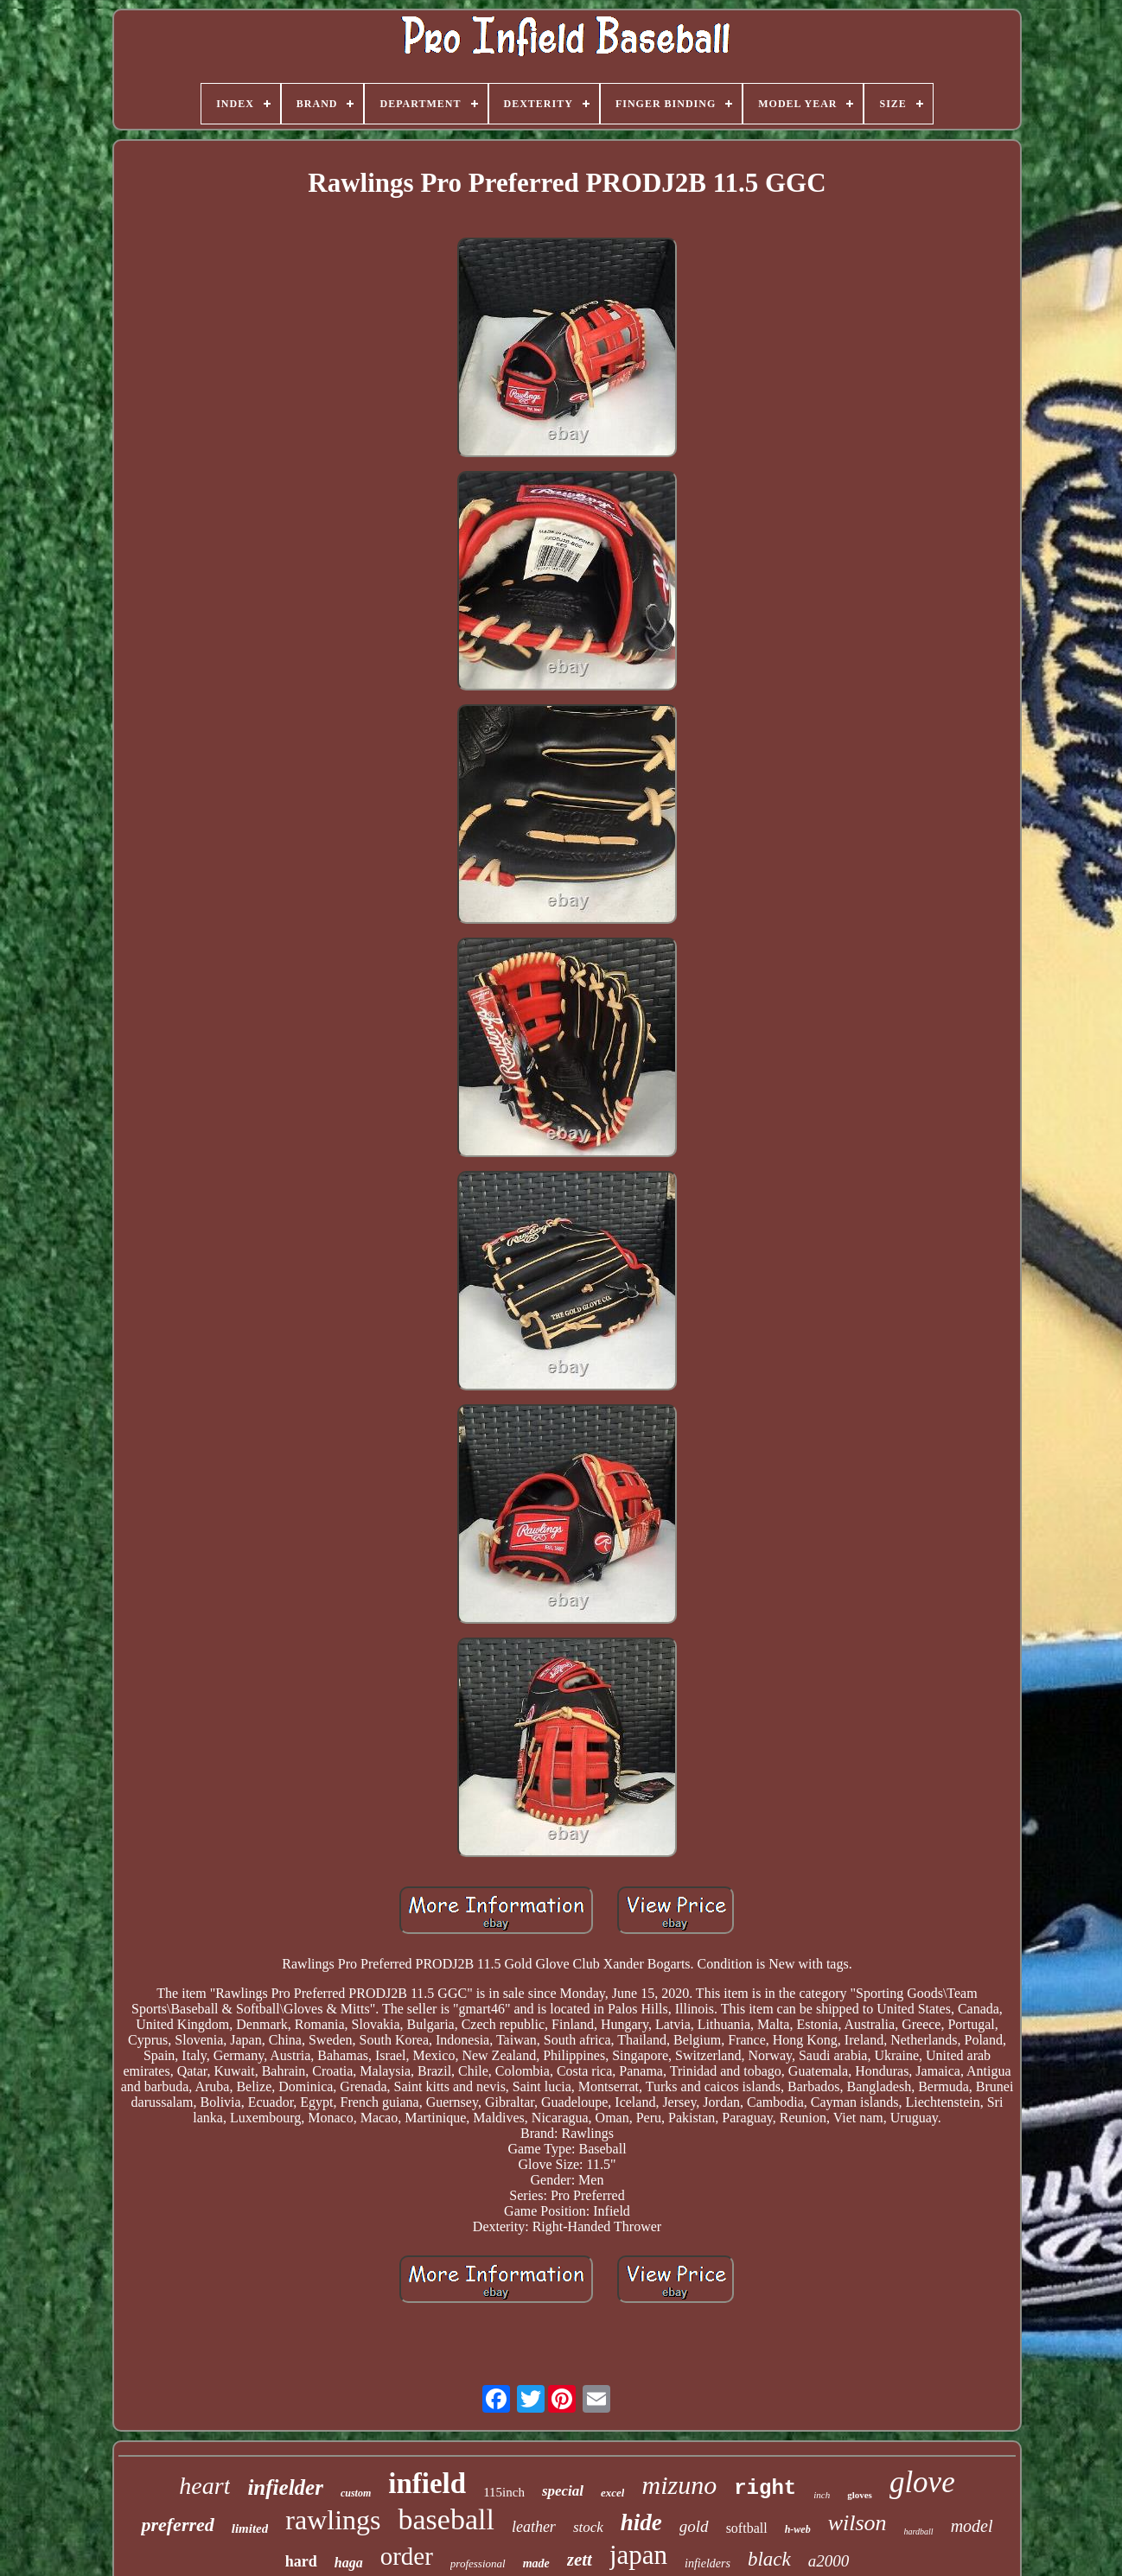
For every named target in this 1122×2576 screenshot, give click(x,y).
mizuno (679, 2485)
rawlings (332, 2519)
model (972, 2525)
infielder (285, 2487)
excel (612, 2492)
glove (922, 2482)
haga (349, 2562)
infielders (707, 2563)
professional (478, 2563)
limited (250, 2528)
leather (534, 2526)
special (562, 2491)
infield (427, 2483)
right (765, 2488)
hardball (919, 2531)
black (769, 2559)
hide (641, 2522)
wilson (857, 2522)
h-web (798, 2529)
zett (579, 2559)
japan (638, 2555)
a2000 (829, 2561)
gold (694, 2526)
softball (747, 2528)
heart (204, 2485)
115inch (504, 2492)
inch (821, 2495)
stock (588, 2527)
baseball (446, 2519)
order (406, 2556)
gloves (859, 2495)
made (536, 2563)
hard (301, 2561)
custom (356, 2493)
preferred (177, 2524)
